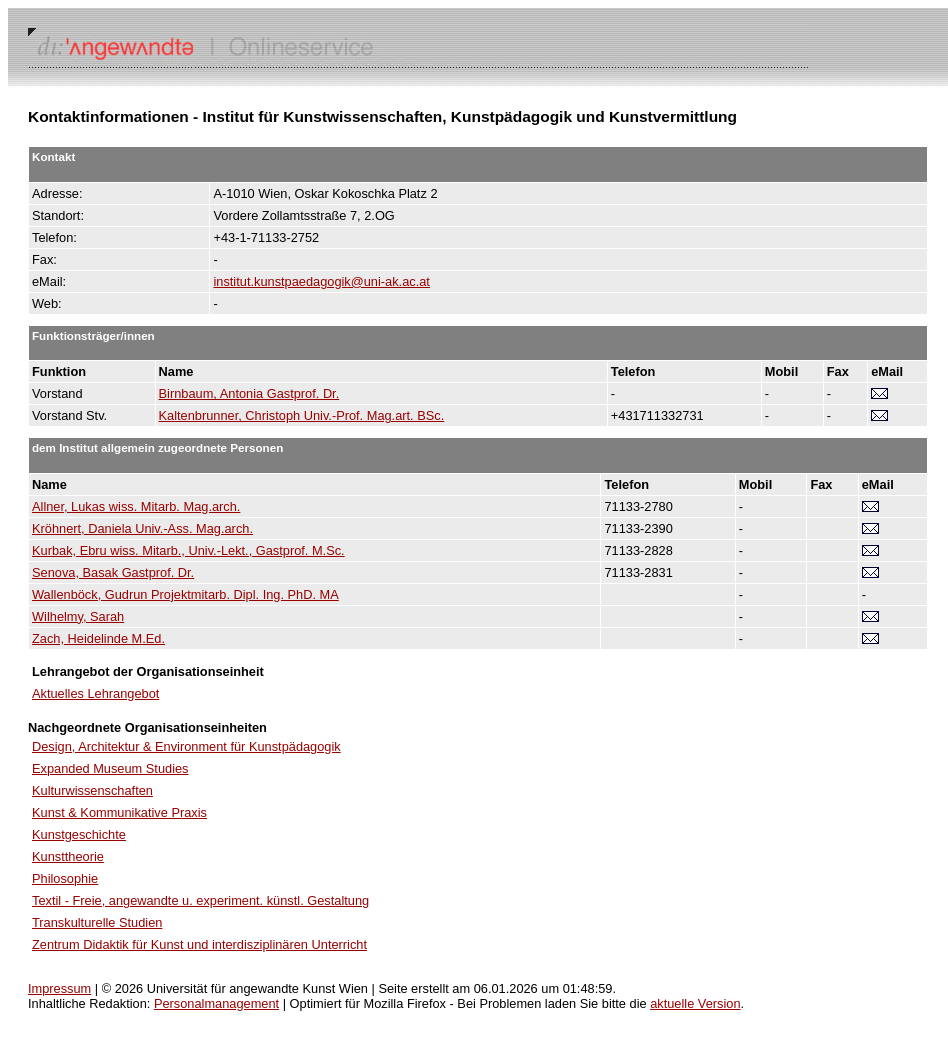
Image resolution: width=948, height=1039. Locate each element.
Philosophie (65, 878)
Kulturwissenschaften (92, 790)
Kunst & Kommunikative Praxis (119, 812)
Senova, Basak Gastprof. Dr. (113, 572)
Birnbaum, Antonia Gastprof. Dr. (249, 393)
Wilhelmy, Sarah (78, 616)
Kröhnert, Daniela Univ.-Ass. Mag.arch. (142, 528)
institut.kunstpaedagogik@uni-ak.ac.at (321, 281)
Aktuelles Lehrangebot (95, 693)
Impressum (59, 988)
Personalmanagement (216, 1003)
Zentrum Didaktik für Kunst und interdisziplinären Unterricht (199, 944)
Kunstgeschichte (79, 834)
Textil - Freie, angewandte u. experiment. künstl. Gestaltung (200, 900)
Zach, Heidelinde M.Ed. (98, 638)
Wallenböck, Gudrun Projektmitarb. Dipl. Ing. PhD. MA (185, 594)
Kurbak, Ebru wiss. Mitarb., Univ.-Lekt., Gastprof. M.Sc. (188, 550)
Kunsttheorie (68, 856)
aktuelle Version (695, 1003)
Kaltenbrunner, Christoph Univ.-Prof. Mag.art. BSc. (302, 415)
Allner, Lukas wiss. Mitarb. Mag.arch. (136, 506)
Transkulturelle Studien (97, 922)
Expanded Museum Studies (110, 768)
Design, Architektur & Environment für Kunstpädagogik (186, 746)
